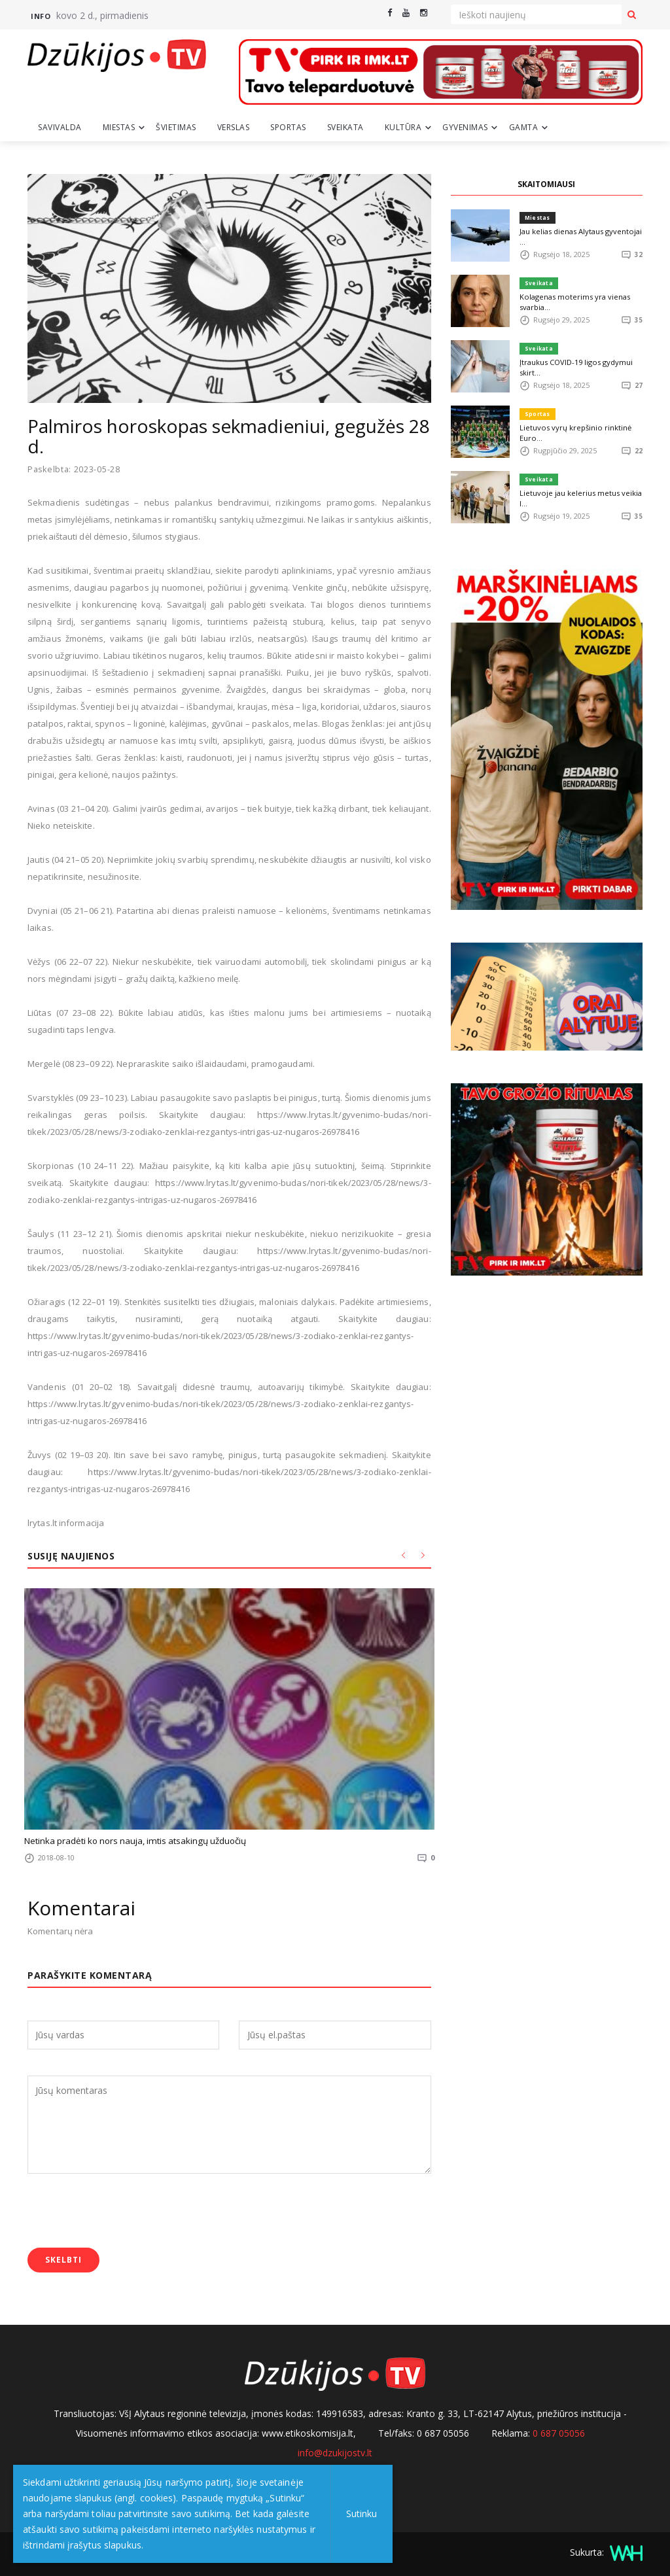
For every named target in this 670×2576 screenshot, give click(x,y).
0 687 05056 (559, 2432)
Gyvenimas (465, 127)
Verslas (233, 127)
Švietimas (176, 127)
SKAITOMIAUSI (546, 184)
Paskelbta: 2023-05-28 (75, 469)
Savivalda (60, 127)
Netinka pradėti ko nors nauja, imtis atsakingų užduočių (133, 1841)
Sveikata (345, 127)
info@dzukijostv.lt (335, 2452)
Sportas (288, 127)
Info (40, 16)
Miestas (119, 127)
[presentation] (126, 2212)
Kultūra (403, 127)
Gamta (523, 127)
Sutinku (360, 2513)
